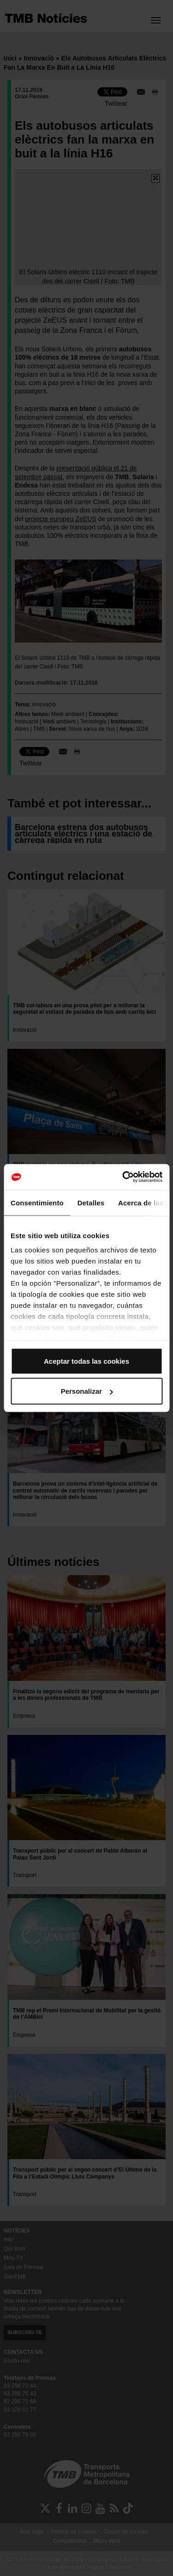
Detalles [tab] (91, 1202)
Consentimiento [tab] (37, 1202)
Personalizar (87, 1391)
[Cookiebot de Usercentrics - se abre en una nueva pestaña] (123, 1177)
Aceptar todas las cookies (86, 1361)
